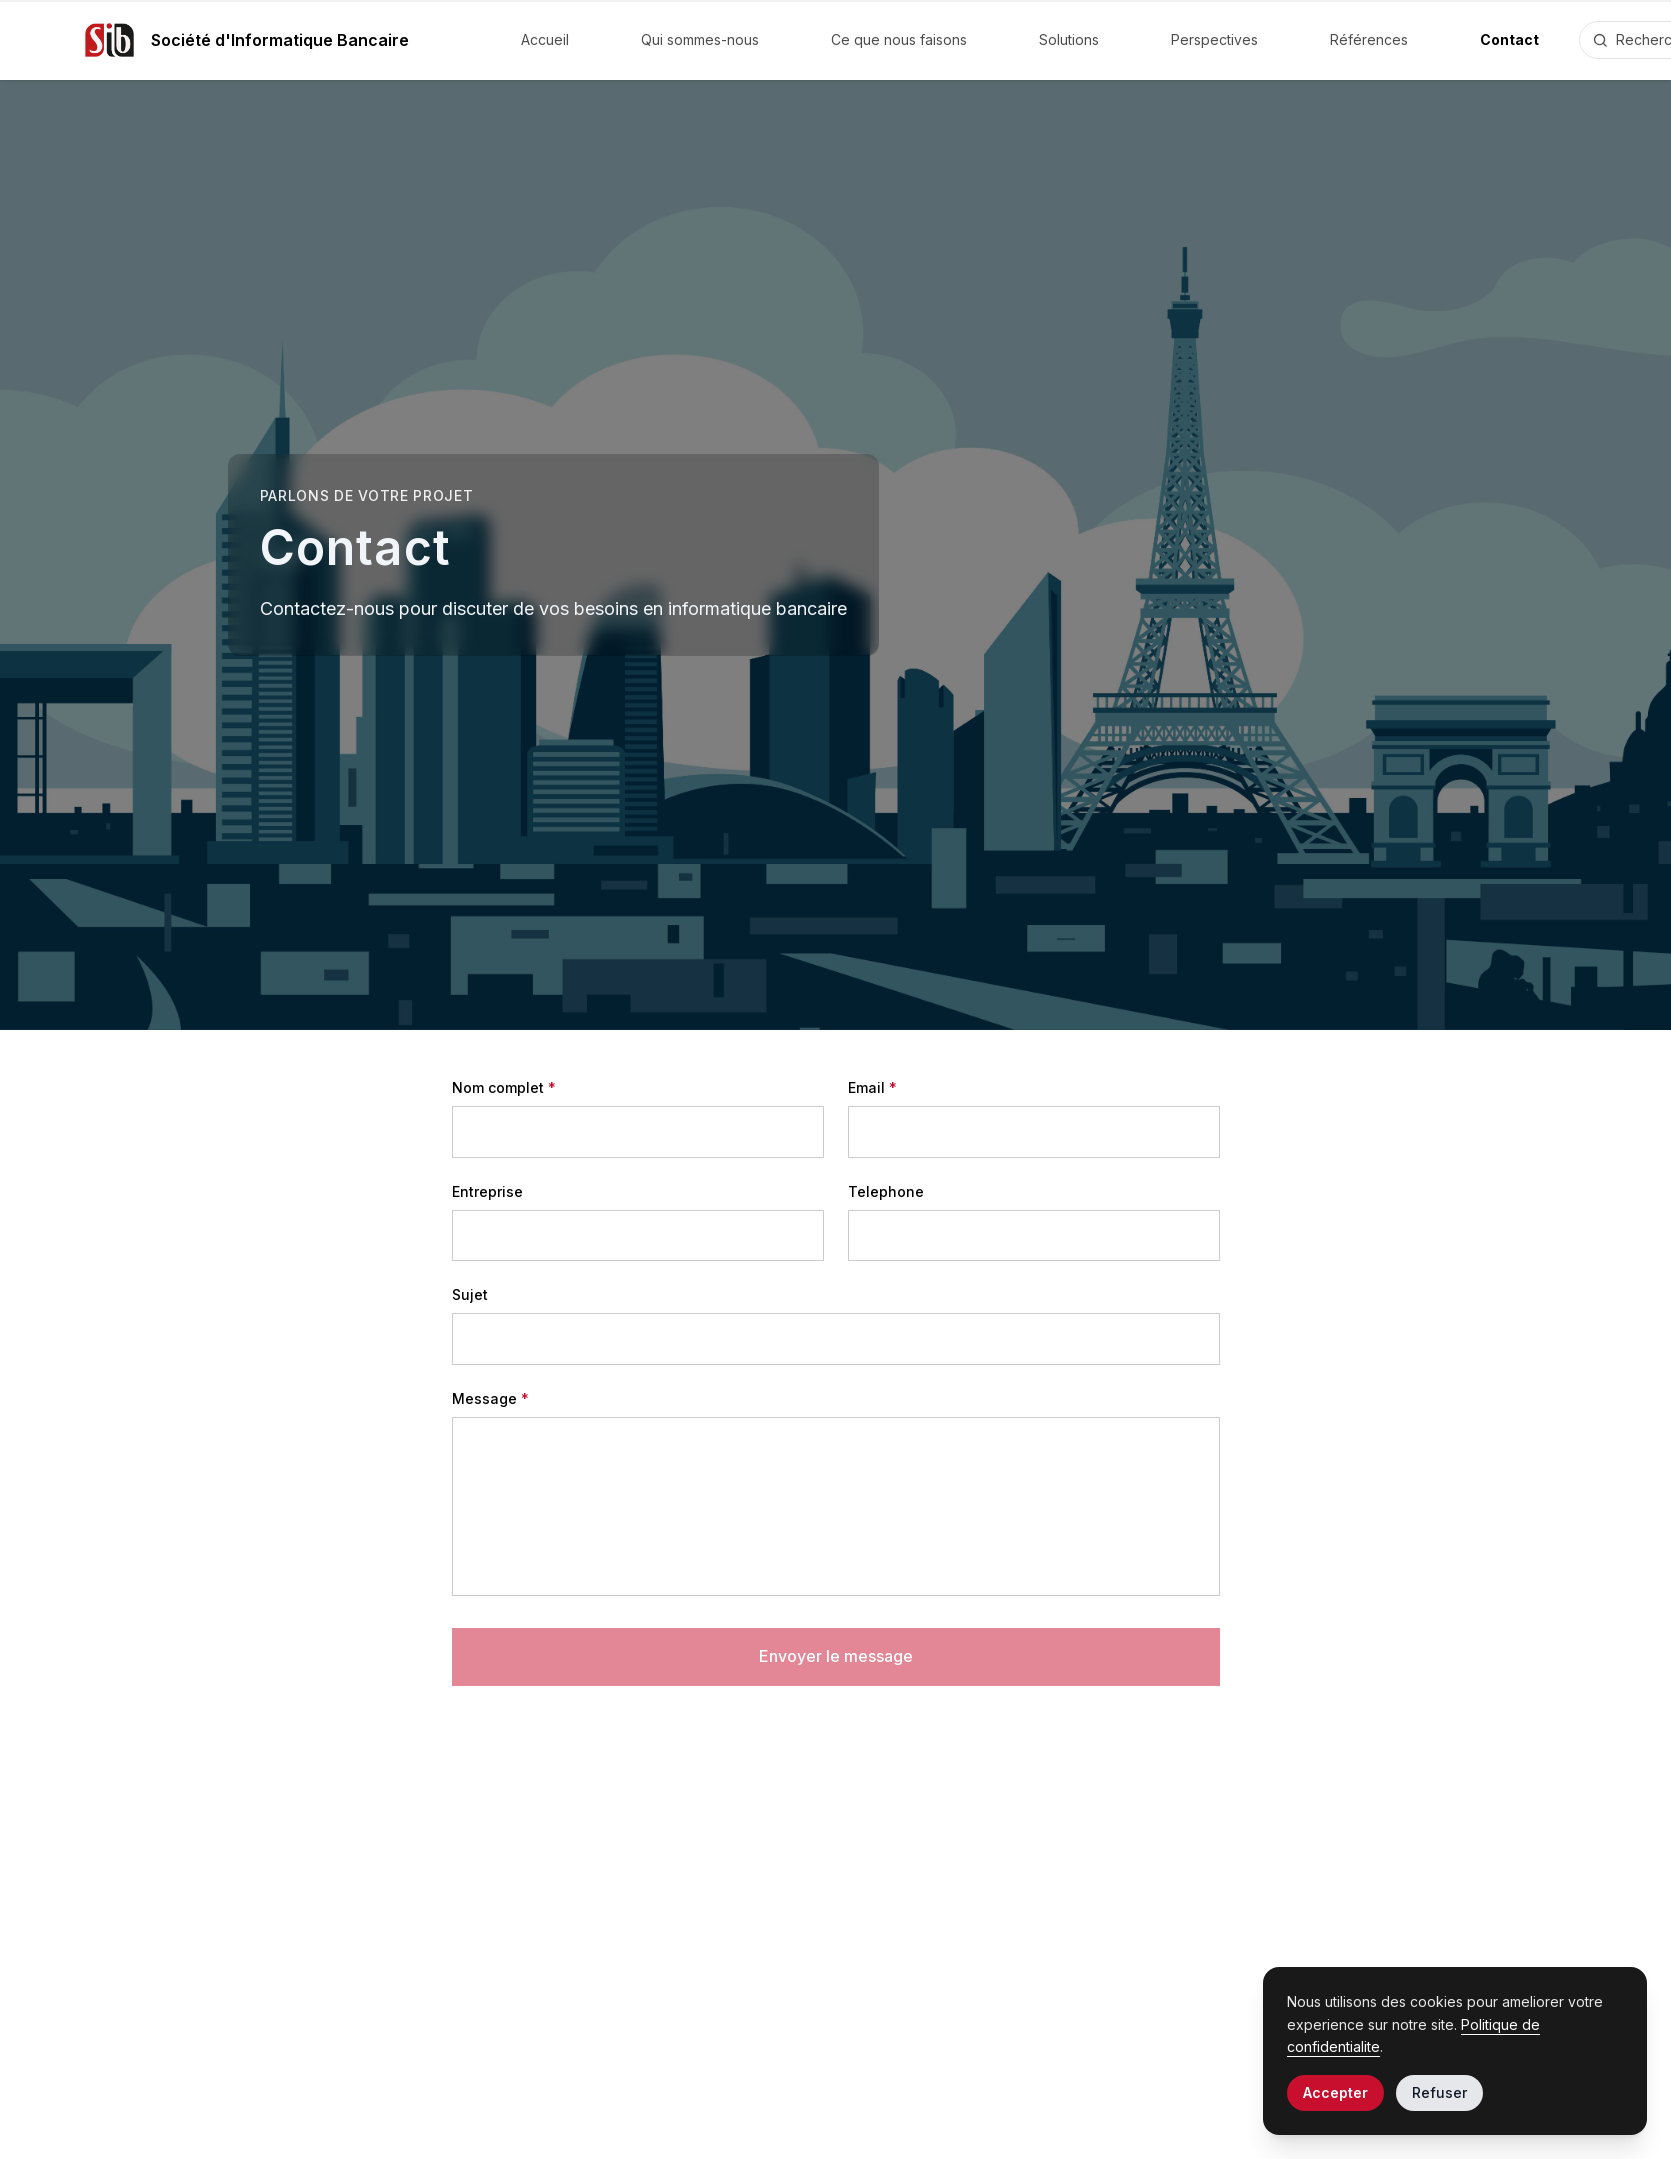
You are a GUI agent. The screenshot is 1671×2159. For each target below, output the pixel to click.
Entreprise (487, 1191)
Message (490, 1398)
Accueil (545, 39)
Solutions (1069, 39)
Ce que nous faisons (899, 39)
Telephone (886, 1191)
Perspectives (1214, 39)
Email (872, 1087)
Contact (1509, 39)
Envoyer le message (836, 1656)
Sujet (470, 1294)
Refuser (1439, 2092)
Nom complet (504, 1087)
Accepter (1335, 2092)
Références (1369, 39)
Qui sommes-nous (700, 39)
